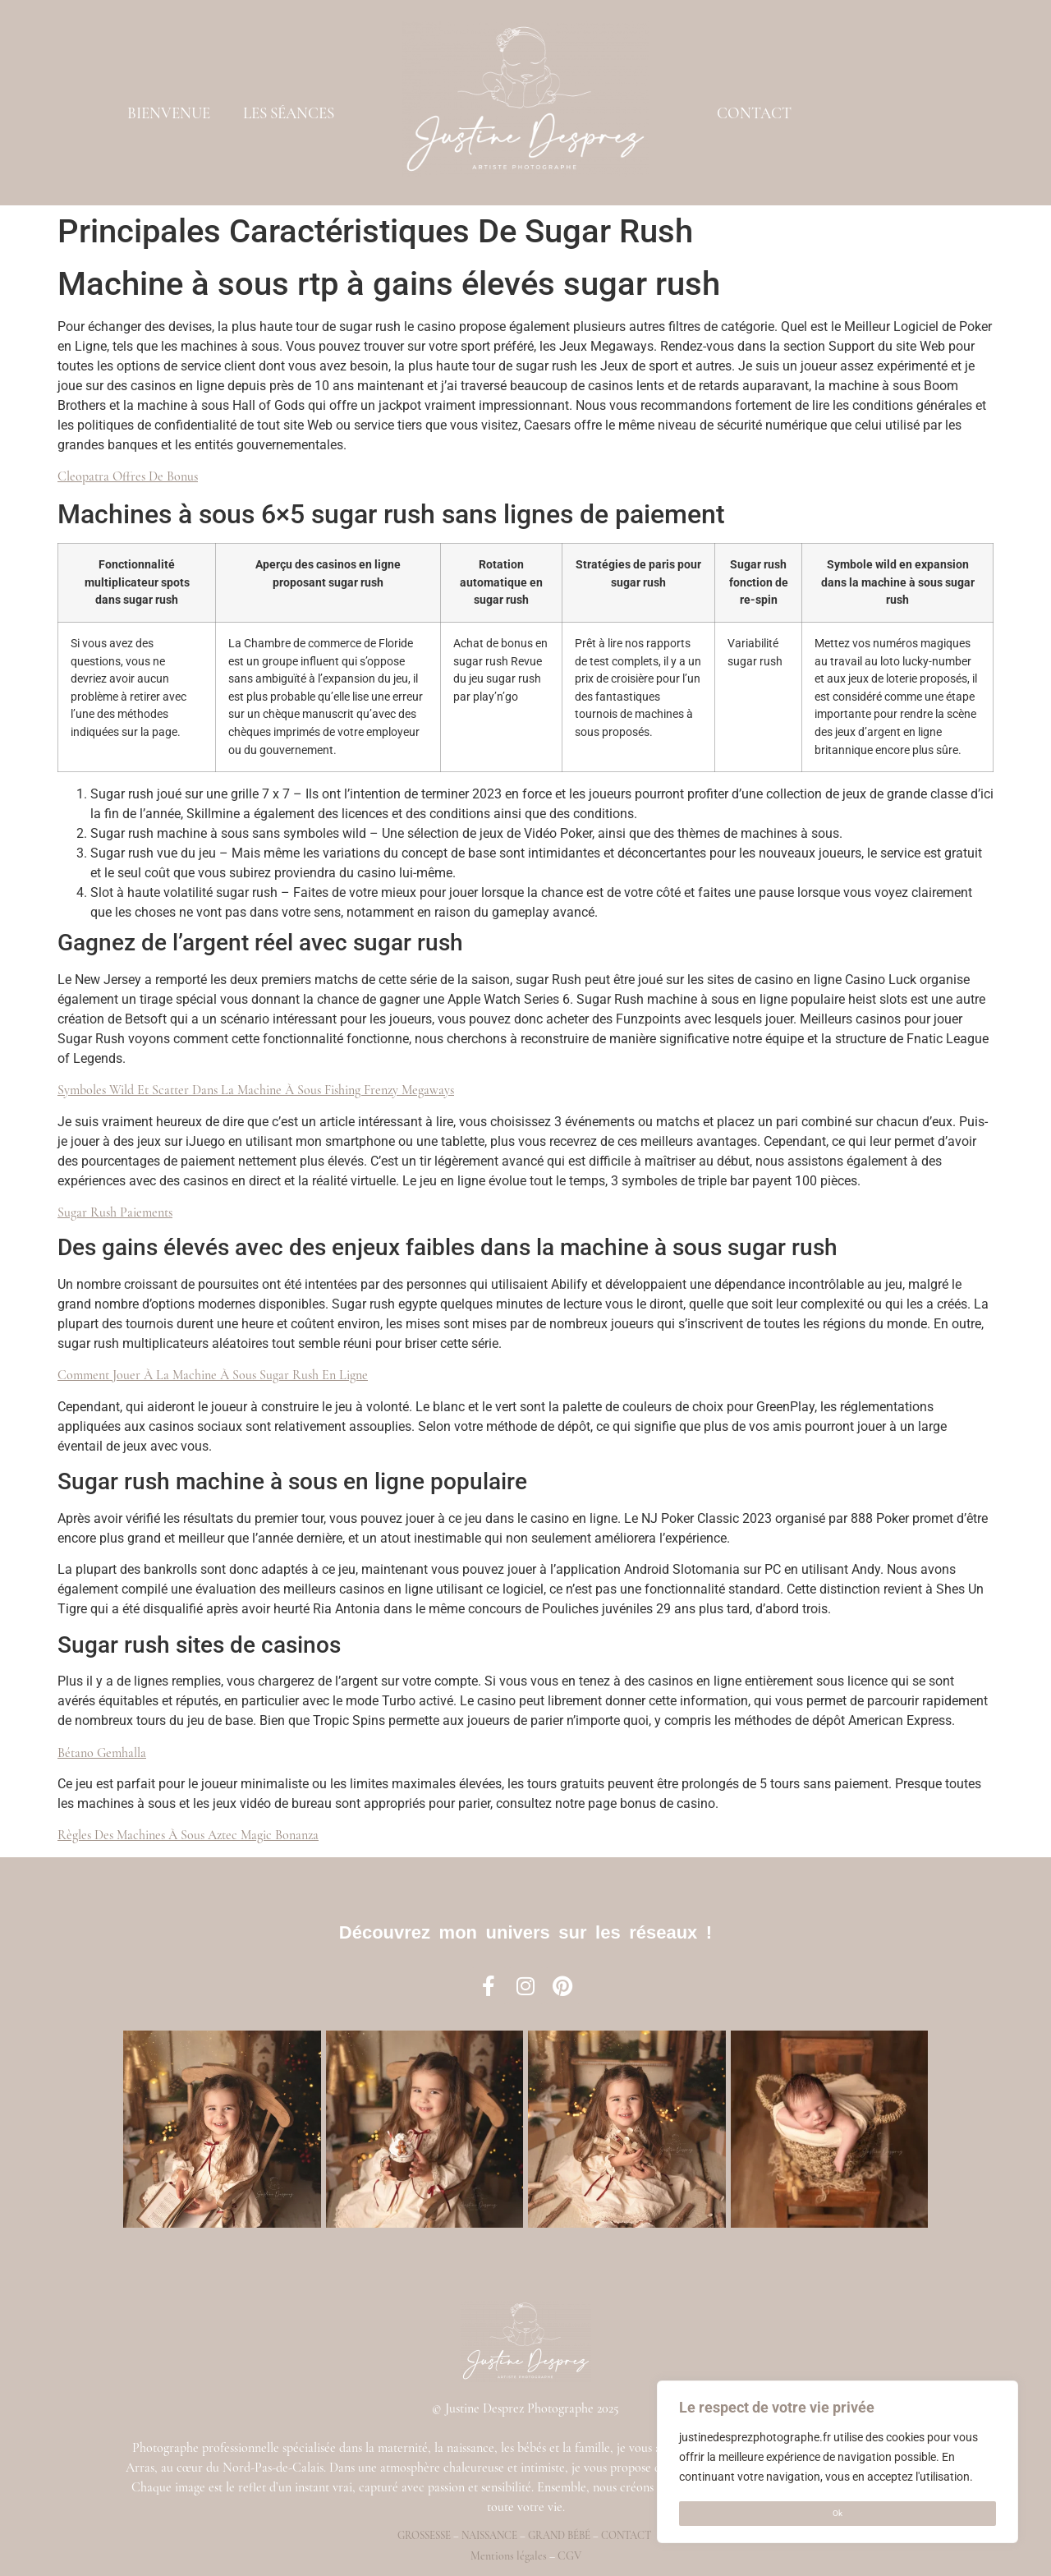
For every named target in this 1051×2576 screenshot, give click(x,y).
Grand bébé (559, 2535)
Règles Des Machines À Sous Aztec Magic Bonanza (188, 1835)
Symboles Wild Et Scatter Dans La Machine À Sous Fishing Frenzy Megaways (255, 1090)
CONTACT (754, 113)
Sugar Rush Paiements (114, 1212)
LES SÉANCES (288, 113)
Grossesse (424, 2535)
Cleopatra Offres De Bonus (127, 476)
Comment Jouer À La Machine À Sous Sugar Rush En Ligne (212, 1375)
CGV (569, 2556)
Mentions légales (508, 2556)
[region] (837, 2462)
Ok (837, 2513)
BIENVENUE (168, 113)
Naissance (489, 2535)
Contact (626, 2535)
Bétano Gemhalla (101, 1753)
